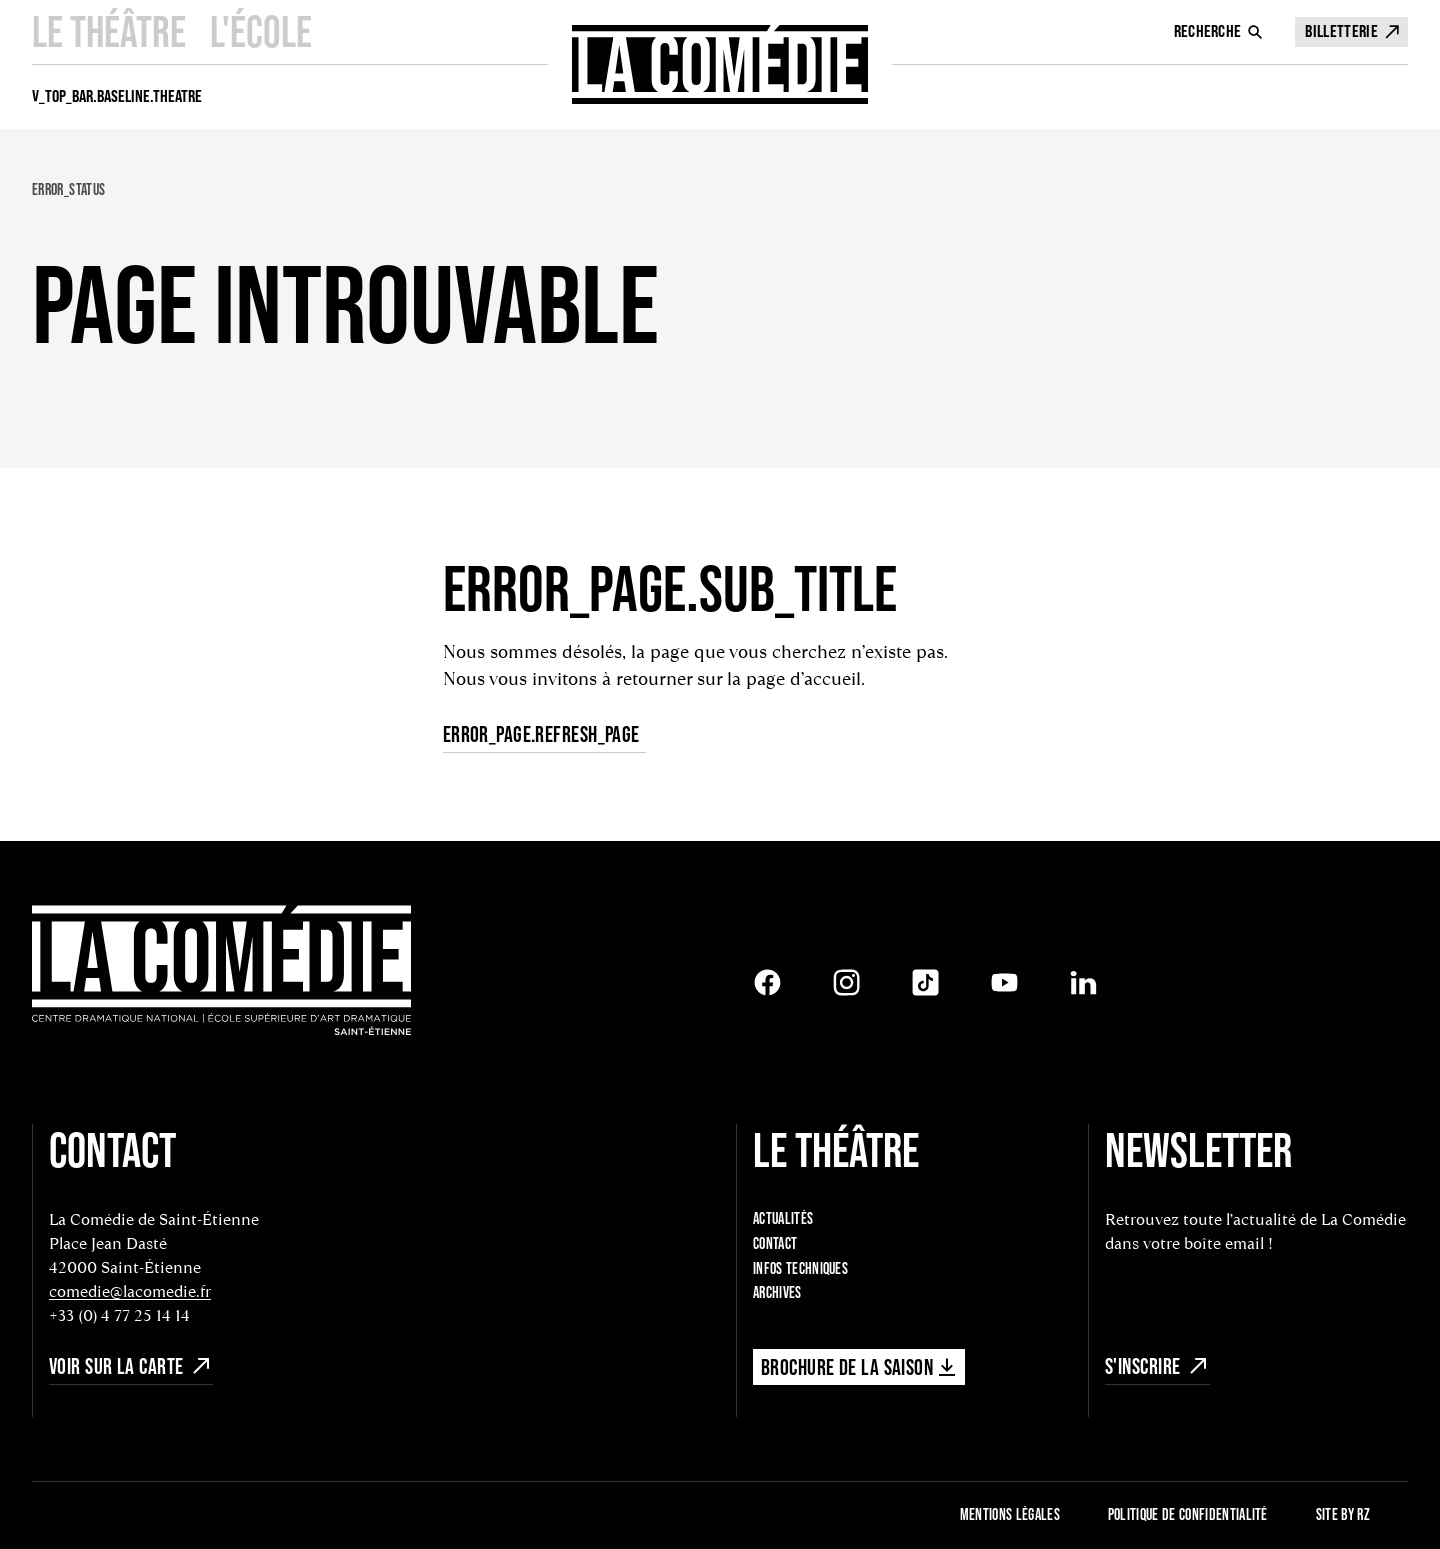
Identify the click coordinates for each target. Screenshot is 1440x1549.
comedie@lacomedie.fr (130, 1291)
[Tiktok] (925, 982)
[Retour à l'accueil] (221, 972)
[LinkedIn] (1083, 982)
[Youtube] (1004, 982)
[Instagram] (846, 982)
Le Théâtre (109, 31)
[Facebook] (767, 982)
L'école (261, 31)
